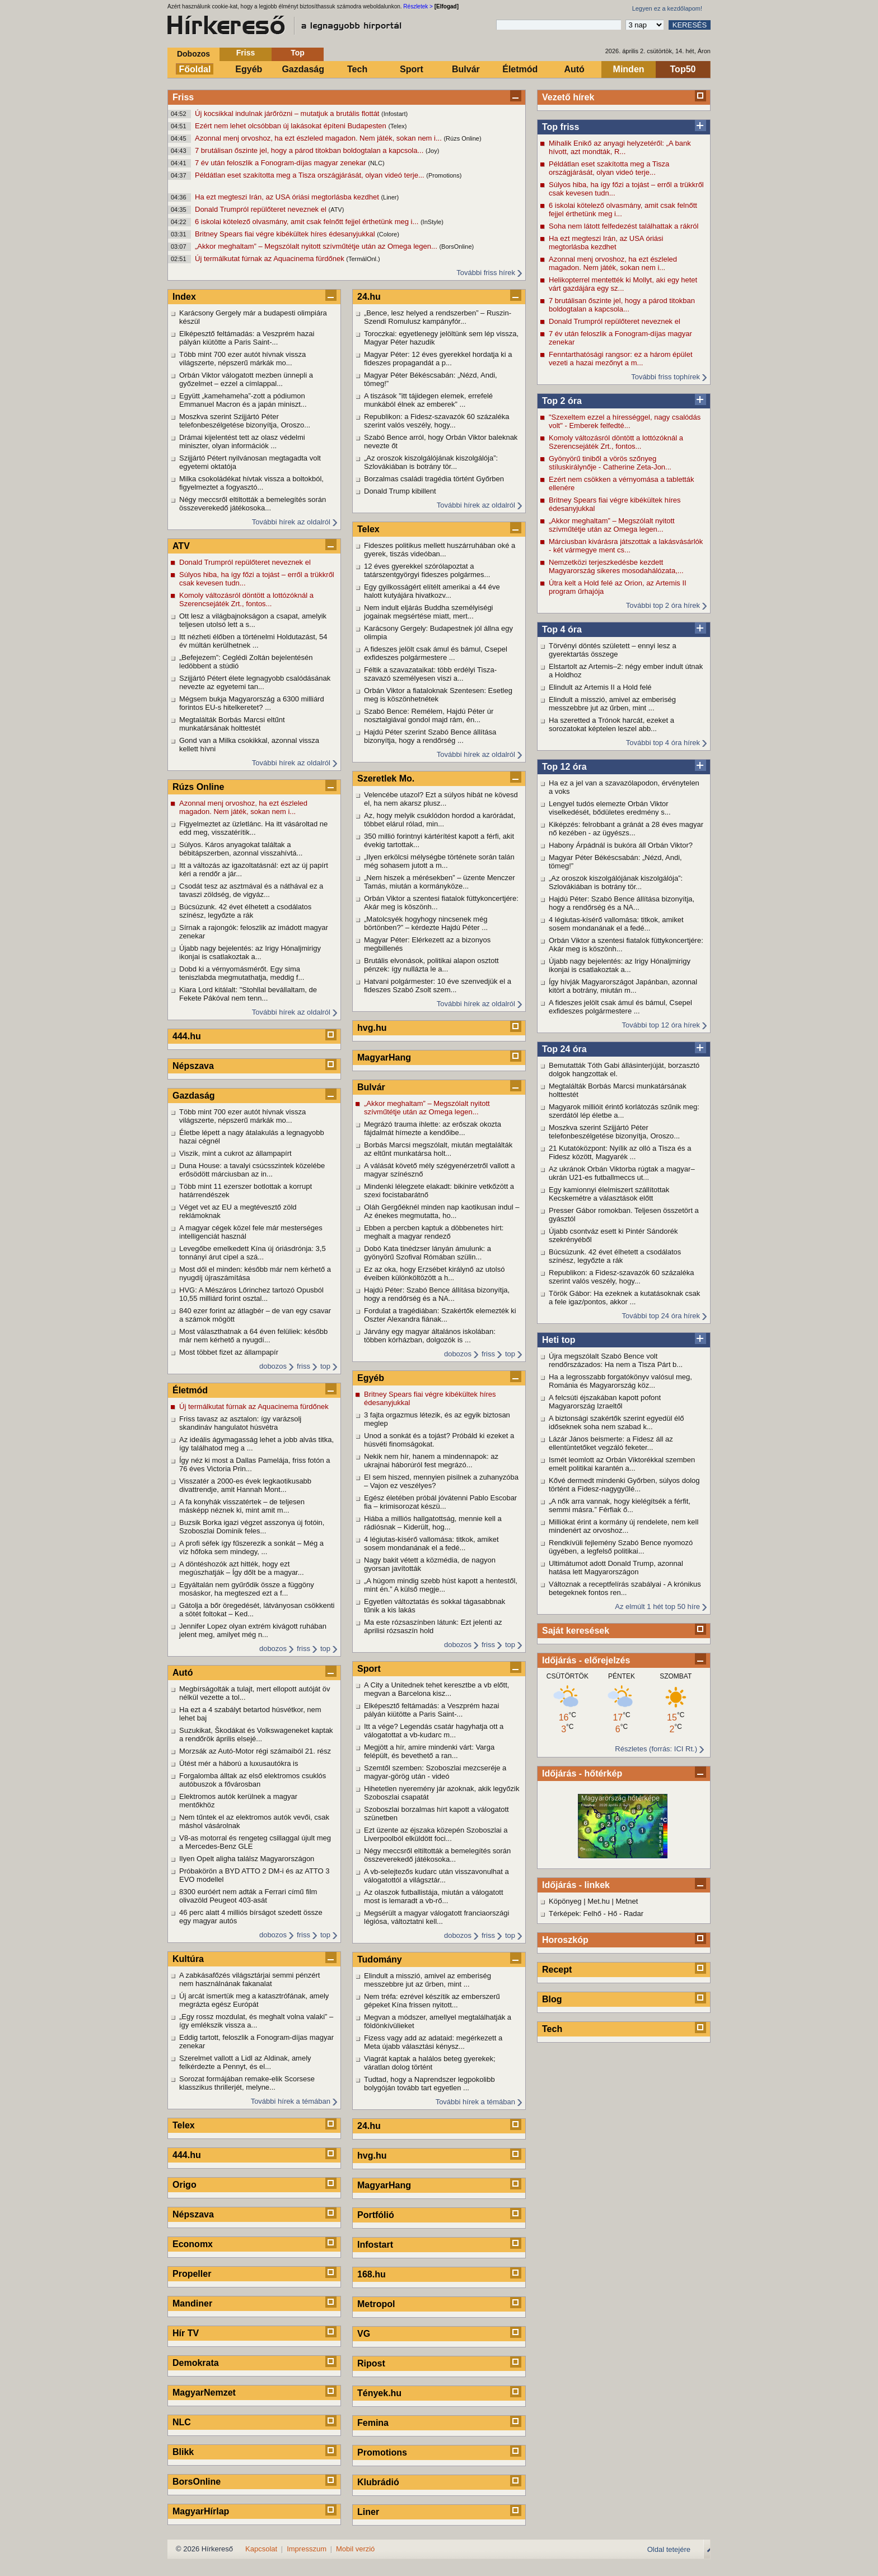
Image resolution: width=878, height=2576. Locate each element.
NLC (181, 2422)
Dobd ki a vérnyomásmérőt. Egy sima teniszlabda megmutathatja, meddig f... (241, 973)
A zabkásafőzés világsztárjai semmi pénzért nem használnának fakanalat (249, 1979)
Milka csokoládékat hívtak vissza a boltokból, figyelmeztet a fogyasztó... (251, 483)
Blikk (183, 2452)
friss (303, 1366)
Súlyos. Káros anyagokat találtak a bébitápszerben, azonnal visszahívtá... (240, 848)
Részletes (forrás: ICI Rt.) (656, 1749)
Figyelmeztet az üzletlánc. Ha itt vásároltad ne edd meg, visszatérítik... (253, 828)
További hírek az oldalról (291, 522)
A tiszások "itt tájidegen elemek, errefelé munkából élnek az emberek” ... (428, 400)
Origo (184, 2184)
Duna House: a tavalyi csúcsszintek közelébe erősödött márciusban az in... (252, 1169)
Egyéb (248, 69)
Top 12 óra (564, 766)
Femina (373, 2423)
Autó (574, 69)
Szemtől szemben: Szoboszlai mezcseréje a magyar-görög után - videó (435, 1772)
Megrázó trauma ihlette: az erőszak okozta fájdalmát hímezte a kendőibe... (432, 1128)
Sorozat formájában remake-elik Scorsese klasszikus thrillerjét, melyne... (247, 2083)
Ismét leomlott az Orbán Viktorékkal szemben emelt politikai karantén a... (622, 1464)
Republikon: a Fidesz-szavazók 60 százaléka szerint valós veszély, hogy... (621, 1276)
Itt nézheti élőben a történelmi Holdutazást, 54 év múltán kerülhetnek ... (253, 641)
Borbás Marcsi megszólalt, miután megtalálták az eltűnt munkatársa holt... (438, 1149)
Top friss (560, 127)
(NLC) (376, 163)
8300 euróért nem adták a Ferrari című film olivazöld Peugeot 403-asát (248, 1895)
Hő (613, 1913)
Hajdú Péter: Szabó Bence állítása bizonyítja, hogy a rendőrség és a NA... (621, 903)
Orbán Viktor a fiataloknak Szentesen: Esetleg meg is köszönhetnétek (438, 694)
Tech (357, 69)
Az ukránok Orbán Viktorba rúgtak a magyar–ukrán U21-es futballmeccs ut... (622, 1173)
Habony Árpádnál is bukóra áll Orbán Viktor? (621, 845)
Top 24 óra (564, 1049)
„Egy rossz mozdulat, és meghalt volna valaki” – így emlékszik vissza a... (256, 2020)
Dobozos (193, 53)
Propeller (191, 2274)
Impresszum (306, 2549)
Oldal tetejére (668, 2549)
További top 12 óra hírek (661, 1025)
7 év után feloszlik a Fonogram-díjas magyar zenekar (281, 163)
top (325, 1366)
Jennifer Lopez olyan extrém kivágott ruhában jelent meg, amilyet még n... (252, 1630)
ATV (181, 546)
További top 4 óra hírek (663, 742)
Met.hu (598, 1901)
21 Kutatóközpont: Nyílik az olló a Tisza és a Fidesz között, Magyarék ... (620, 1152)
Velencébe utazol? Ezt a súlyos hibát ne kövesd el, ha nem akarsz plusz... (441, 799)
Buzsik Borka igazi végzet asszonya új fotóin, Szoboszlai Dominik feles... (251, 1526)
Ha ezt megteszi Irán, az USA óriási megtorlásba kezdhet (288, 197)
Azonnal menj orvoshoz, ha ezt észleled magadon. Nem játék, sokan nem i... (319, 138)
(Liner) (390, 197)
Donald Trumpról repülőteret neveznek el (261, 209)
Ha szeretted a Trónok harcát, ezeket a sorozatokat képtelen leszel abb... (611, 724)
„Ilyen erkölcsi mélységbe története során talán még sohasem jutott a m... (439, 861)
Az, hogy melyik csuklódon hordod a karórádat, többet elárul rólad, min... (439, 819)
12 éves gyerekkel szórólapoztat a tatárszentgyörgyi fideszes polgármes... (427, 570)
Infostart (375, 2244)
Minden (629, 69)
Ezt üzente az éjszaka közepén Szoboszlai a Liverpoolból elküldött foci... (436, 1834)
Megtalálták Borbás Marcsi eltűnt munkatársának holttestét (232, 723)
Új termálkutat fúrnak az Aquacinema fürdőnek (270, 258)
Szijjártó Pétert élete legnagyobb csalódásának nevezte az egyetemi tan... (254, 682)
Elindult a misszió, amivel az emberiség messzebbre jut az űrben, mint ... (612, 703)
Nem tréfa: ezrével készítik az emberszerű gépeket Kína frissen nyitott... (432, 2000)
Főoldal (195, 69)
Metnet (627, 1901)
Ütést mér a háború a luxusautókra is (238, 1763)
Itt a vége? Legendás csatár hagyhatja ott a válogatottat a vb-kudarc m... (433, 1730)
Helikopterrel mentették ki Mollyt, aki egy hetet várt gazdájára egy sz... (623, 284)
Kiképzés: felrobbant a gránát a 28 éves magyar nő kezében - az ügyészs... (626, 828)
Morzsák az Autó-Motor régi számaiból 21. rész (255, 1751)
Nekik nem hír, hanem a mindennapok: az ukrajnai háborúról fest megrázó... (431, 1460)
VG (363, 2333)
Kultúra (188, 1959)
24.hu (369, 296)
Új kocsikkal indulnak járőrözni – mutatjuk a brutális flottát (288, 113)
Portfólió (375, 2215)
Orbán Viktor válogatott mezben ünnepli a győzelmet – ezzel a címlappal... (246, 379)
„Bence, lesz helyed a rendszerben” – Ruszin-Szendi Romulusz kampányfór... (437, 317)
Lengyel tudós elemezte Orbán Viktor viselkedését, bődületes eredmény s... (610, 807)
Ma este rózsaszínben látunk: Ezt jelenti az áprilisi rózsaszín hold (433, 1626)
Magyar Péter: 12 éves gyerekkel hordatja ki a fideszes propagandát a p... (438, 358)
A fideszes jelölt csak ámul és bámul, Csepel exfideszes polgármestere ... (620, 1006)
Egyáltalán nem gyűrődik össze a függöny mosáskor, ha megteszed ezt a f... (246, 1588)
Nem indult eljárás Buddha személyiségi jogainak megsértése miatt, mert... (428, 611)
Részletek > (418, 6)
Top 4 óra (562, 629)
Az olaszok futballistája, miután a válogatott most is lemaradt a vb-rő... (433, 1896)
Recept (557, 1969)
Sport (411, 69)
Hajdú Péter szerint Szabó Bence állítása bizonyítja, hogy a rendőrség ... (430, 736)
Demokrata (195, 2363)
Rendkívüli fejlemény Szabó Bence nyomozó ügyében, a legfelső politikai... (621, 1546)
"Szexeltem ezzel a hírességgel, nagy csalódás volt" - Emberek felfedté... (624, 421)
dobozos (273, 1366)
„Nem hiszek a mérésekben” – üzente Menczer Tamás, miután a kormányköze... (439, 881)
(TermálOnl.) (363, 258)
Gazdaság (303, 69)
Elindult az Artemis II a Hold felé (600, 687)
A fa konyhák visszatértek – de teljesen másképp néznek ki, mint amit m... (242, 1506)
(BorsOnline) (456, 246)
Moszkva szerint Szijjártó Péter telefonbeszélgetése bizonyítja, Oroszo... (614, 1131)
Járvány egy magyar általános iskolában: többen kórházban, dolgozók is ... (430, 1335)
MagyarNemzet (204, 2392)
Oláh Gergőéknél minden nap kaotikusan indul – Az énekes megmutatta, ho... (442, 1211)
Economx (192, 2244)
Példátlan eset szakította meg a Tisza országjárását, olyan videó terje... (310, 175)
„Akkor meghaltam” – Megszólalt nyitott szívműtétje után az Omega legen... (317, 246)
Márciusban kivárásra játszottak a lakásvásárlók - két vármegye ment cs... (626, 545)
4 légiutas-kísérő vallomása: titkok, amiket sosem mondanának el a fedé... (616, 923)
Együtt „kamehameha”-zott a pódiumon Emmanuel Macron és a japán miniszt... (243, 400)
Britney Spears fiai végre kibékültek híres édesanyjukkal (286, 234)
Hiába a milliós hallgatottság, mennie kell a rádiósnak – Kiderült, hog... (433, 1522)
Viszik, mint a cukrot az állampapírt (235, 1153)
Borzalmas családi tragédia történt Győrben (434, 479)
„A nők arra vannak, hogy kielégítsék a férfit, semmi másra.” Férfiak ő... (619, 1505)
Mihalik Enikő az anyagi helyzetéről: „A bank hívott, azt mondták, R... (620, 147)
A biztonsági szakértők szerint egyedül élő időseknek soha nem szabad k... (616, 1422)
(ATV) (336, 209)
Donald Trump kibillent (400, 491)
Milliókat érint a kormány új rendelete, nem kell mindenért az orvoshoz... (623, 1526)
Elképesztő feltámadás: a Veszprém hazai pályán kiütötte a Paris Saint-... (246, 337)
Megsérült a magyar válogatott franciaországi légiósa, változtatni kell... (436, 1917)
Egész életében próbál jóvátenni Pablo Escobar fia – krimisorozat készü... (440, 1502)
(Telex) (397, 126)
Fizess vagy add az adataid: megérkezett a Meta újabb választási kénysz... (433, 2042)
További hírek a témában (290, 2101)
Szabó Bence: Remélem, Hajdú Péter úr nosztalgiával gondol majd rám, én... (428, 715)
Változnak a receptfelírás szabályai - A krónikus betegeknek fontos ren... (625, 1588)
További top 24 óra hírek (661, 1316)
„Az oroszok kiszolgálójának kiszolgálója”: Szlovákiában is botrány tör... (616, 882)
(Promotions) (443, 175)
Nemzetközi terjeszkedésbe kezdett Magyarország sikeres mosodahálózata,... (616, 566)
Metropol (376, 2304)
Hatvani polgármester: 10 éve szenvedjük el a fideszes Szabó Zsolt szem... (437, 985)
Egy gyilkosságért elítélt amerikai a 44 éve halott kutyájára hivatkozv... (432, 591)
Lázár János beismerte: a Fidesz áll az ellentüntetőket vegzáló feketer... (611, 1443)
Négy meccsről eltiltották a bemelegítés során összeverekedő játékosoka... (252, 503)
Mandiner (192, 2303)
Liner (368, 2512)
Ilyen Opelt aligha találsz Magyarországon (246, 1858)
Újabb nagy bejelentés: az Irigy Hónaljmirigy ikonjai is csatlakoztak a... (619, 965)
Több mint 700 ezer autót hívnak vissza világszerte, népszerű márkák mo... (242, 358)
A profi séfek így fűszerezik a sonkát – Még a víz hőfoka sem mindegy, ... (251, 1547)
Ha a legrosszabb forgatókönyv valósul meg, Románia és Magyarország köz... (620, 1381)
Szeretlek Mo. (385, 778)
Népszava (193, 1066)
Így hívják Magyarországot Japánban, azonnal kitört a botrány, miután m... (623, 986)
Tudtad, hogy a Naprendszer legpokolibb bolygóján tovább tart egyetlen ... (429, 2083)
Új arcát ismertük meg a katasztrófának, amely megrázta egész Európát (254, 2000)
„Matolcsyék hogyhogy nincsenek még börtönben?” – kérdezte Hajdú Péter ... (426, 923)
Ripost (371, 2363)
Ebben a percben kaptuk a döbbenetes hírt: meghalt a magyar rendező (433, 1232)
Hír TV (185, 2333)
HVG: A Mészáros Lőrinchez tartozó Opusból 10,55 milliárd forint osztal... (251, 1294)
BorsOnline (196, 2481)
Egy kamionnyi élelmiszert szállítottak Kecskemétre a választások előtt (609, 1193)
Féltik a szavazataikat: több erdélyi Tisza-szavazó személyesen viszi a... (430, 674)
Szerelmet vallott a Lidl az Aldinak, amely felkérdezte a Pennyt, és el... (245, 2062)
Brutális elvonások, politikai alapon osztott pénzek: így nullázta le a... (431, 964)
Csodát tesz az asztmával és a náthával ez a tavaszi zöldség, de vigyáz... (251, 890)
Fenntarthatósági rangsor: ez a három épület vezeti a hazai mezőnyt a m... (621, 358)
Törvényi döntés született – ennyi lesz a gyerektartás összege (612, 649)
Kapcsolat (261, 2549)
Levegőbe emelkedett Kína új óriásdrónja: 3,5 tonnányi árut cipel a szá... (252, 1252)
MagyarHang (384, 1057)
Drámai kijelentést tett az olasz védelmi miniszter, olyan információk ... (242, 441)
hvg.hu (371, 1028)
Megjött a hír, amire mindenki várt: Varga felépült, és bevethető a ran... (429, 1751)
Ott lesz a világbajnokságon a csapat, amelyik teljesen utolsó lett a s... (252, 620)
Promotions (382, 2452)
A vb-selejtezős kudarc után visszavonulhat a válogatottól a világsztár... (436, 1875)
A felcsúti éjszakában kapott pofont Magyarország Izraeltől (605, 1401)
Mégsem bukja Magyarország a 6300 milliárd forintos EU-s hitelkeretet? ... (251, 703)
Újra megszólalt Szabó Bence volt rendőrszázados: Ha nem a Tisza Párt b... (616, 1360)
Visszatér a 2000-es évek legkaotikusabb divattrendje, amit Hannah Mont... (245, 1485)
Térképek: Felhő (575, 1913)
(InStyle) (432, 221)
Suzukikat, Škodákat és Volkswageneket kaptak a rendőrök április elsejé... (256, 1734)
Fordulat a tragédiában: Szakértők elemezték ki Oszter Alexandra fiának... (440, 1314)
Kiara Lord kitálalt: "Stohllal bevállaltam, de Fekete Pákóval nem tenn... (248, 993)
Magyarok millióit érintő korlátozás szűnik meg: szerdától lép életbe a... (624, 1111)
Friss (245, 52)
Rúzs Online (198, 787)
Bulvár (466, 69)
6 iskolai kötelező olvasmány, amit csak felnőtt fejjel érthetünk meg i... (308, 221)
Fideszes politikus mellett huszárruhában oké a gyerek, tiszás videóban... (439, 549)
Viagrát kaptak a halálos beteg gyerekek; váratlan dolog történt (430, 2062)
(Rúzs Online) (462, 138)
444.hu (186, 1036)
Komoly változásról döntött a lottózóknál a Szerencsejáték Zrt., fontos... (616, 442)
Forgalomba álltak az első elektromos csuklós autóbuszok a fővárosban (252, 1779)
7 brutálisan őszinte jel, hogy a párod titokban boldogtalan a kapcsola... (310, 150)
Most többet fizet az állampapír (228, 1352)
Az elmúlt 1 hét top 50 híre (657, 1606)
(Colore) (388, 234)
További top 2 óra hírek (663, 605)
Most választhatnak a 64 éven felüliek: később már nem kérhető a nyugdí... (253, 1335)
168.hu (371, 2274)
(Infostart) (394, 113)
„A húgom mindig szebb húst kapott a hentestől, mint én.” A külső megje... (440, 1585)
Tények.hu (379, 2393)
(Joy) (432, 150)
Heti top (559, 1340)
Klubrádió (378, 2482)
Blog (552, 1999)
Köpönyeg (565, 1901)
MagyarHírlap (200, 2511)
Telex (183, 2125)
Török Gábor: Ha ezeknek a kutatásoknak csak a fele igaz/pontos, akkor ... (624, 1297)
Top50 (683, 69)
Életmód (520, 69)
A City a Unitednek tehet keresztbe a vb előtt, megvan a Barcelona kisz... (436, 1689)
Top (298, 52)
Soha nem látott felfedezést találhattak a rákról (623, 226)
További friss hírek (485, 272)
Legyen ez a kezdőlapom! (667, 8)
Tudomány (379, 1959)
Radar (633, 1913)
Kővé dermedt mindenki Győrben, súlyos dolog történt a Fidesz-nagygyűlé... (624, 1484)
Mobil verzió (355, 2549)
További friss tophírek (665, 377)
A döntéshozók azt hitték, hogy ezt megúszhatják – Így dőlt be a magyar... (241, 1568)
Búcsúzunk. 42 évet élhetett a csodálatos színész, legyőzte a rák (615, 1256)
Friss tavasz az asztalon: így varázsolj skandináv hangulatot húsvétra (240, 1423)
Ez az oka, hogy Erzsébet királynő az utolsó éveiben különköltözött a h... (434, 1273)
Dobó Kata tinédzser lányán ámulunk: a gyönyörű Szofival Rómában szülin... (427, 1252)
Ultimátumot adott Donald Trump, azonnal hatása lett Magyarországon (616, 1567)
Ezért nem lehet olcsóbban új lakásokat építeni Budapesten (291, 126)
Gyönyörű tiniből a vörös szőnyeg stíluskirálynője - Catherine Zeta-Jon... (610, 462)
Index (184, 296)
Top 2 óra (562, 401)
